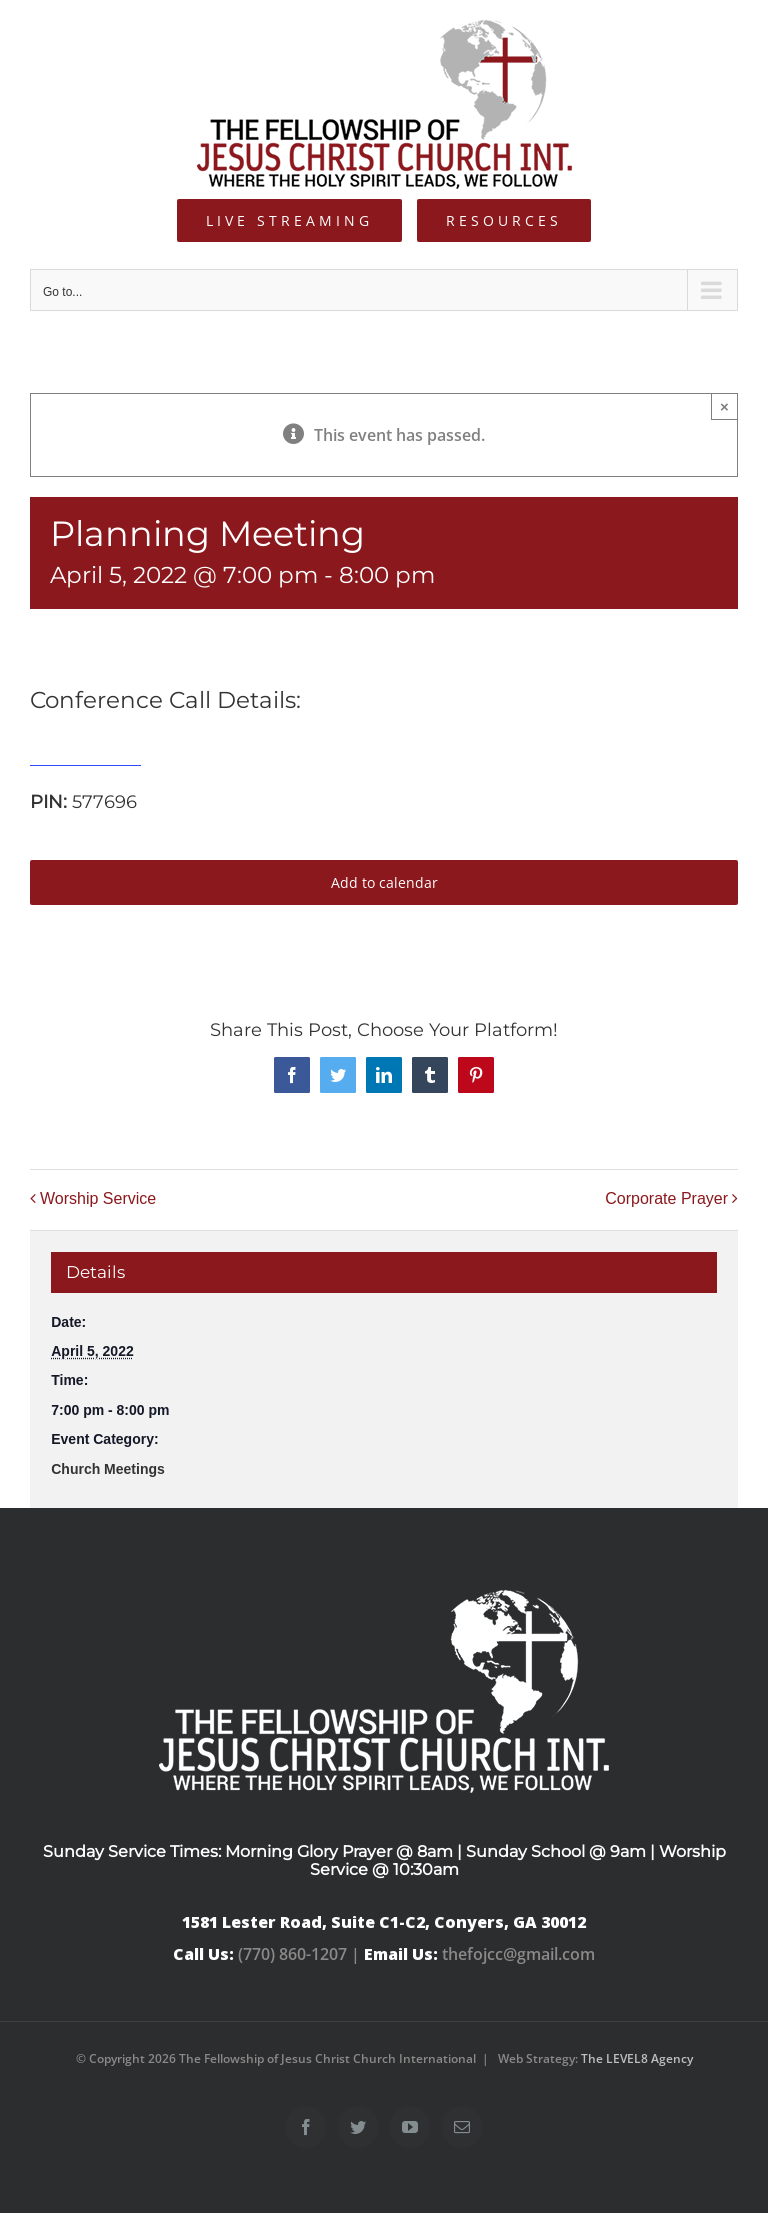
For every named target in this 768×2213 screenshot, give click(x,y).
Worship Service (98, 1198)
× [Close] (724, 406)
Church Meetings (108, 1469)
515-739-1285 (85, 754)
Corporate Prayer (666, 1198)
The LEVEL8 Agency (637, 2058)
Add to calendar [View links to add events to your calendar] (384, 882)
